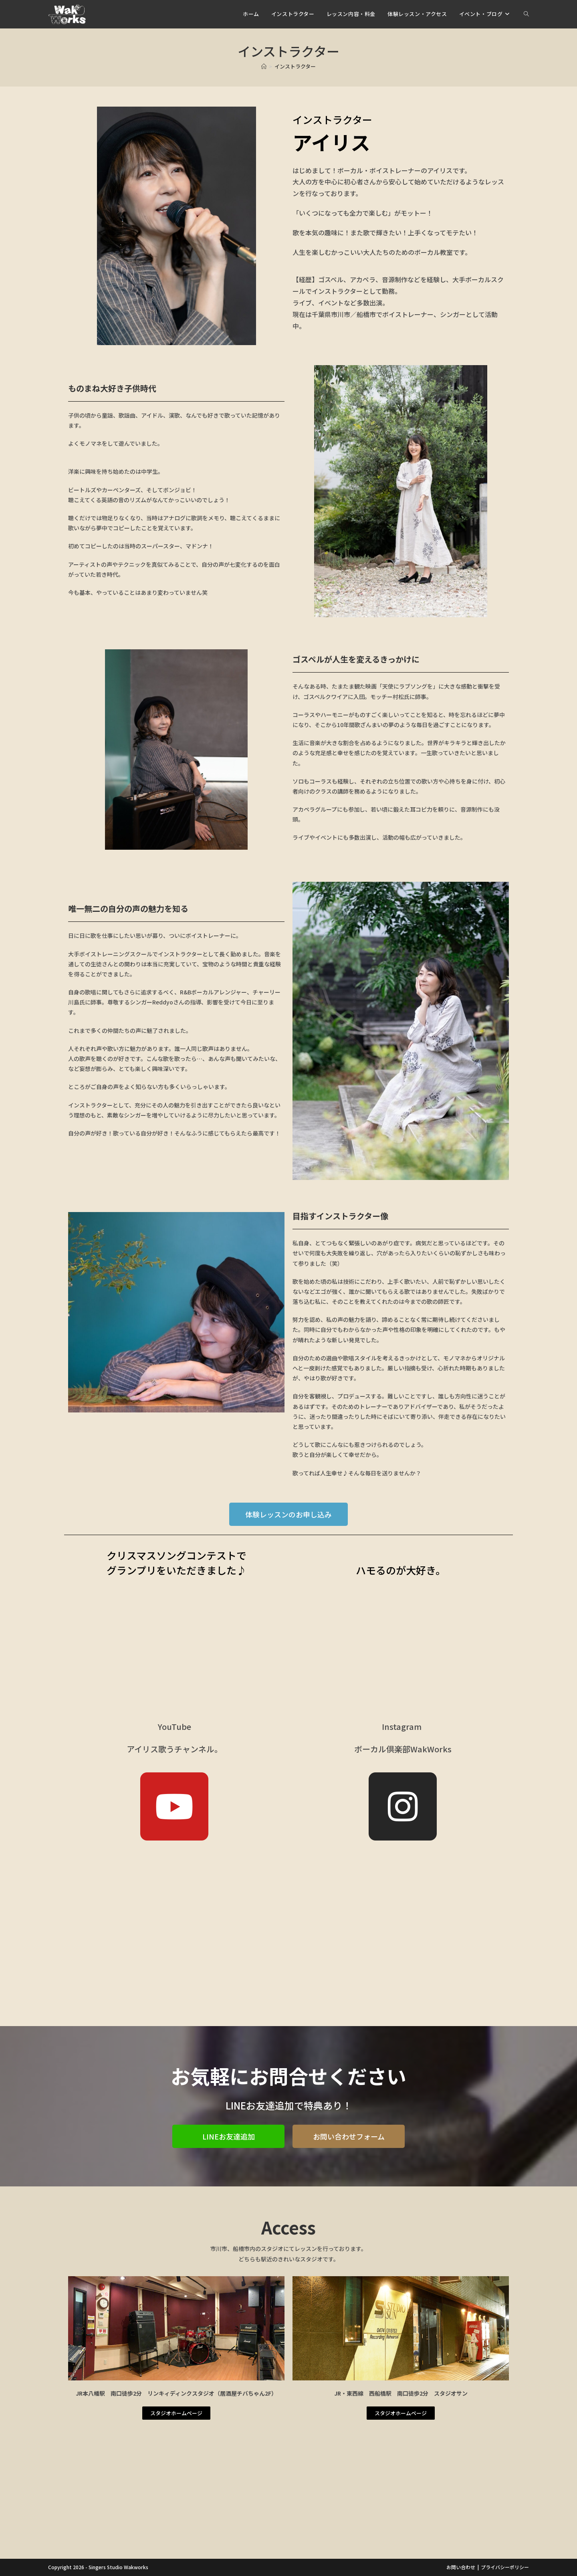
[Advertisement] (288, 1970)
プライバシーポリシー (505, 2567)
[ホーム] (263, 66)
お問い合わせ (460, 2567)
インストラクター (295, 66)
